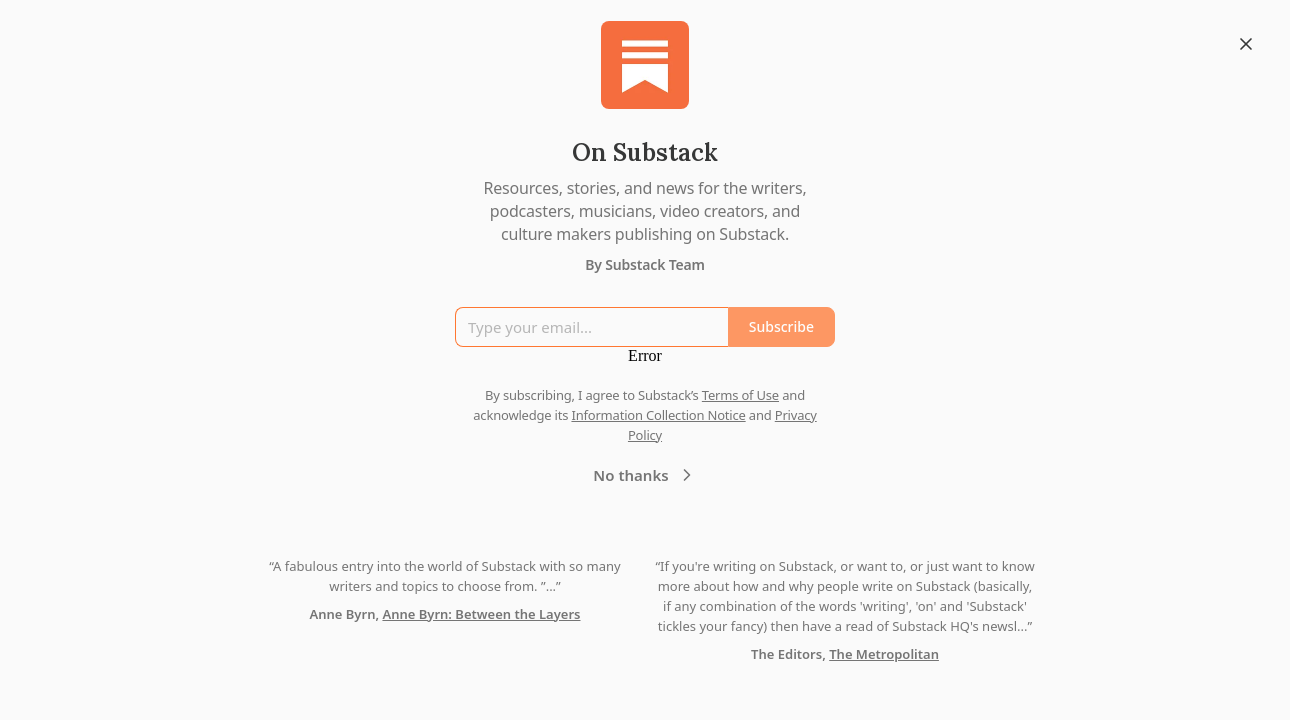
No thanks (644, 475)
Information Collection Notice (658, 415)
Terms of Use (740, 395)
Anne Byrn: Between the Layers (481, 614)
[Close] (1246, 44)
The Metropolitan (884, 654)
